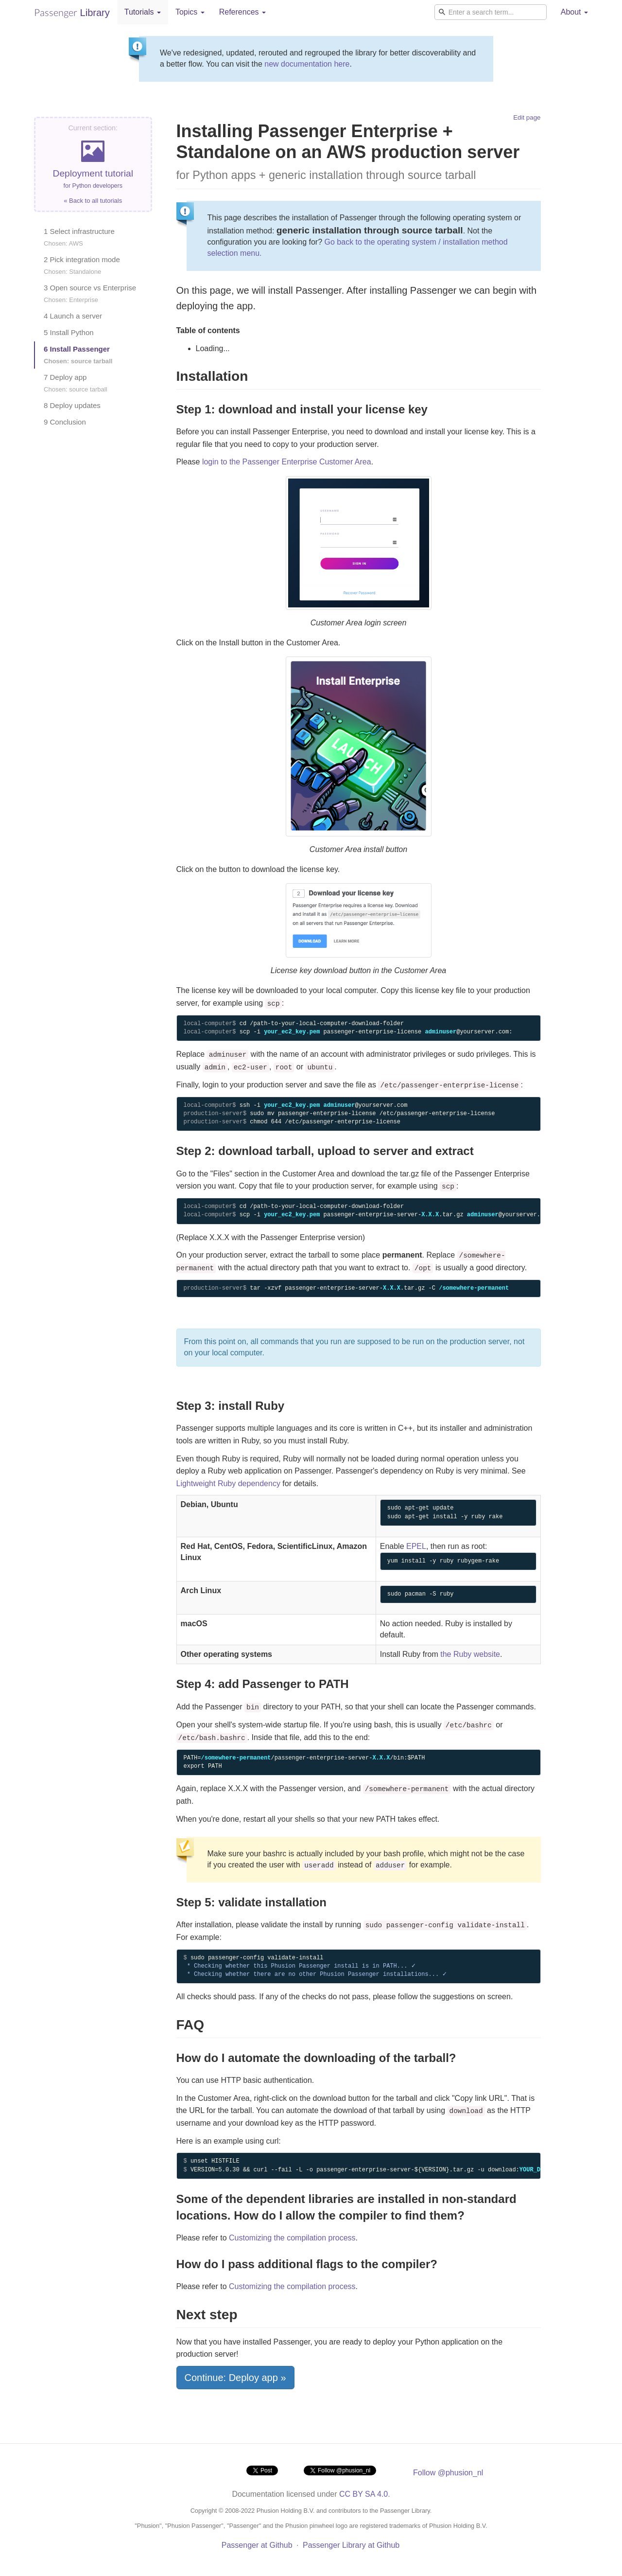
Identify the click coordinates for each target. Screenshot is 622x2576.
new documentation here (306, 64)
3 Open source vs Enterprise (90, 293)
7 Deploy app (75, 383)
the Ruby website (470, 1654)
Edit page (526, 117)
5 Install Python (69, 332)
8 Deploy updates (72, 405)
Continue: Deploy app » (235, 2377)
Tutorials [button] (142, 12)
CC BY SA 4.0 (363, 2494)
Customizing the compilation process (292, 2238)
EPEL (416, 1546)
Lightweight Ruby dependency (228, 1483)
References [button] (242, 12)
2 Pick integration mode (82, 265)
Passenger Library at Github (351, 2545)
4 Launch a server (73, 316)
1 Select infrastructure (79, 237)
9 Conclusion (65, 422)
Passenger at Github (257, 2545)
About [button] (574, 12)
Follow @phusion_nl (448, 2473)
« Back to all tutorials (93, 200)
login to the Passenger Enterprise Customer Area (286, 462)
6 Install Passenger (78, 355)
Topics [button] (190, 12)
